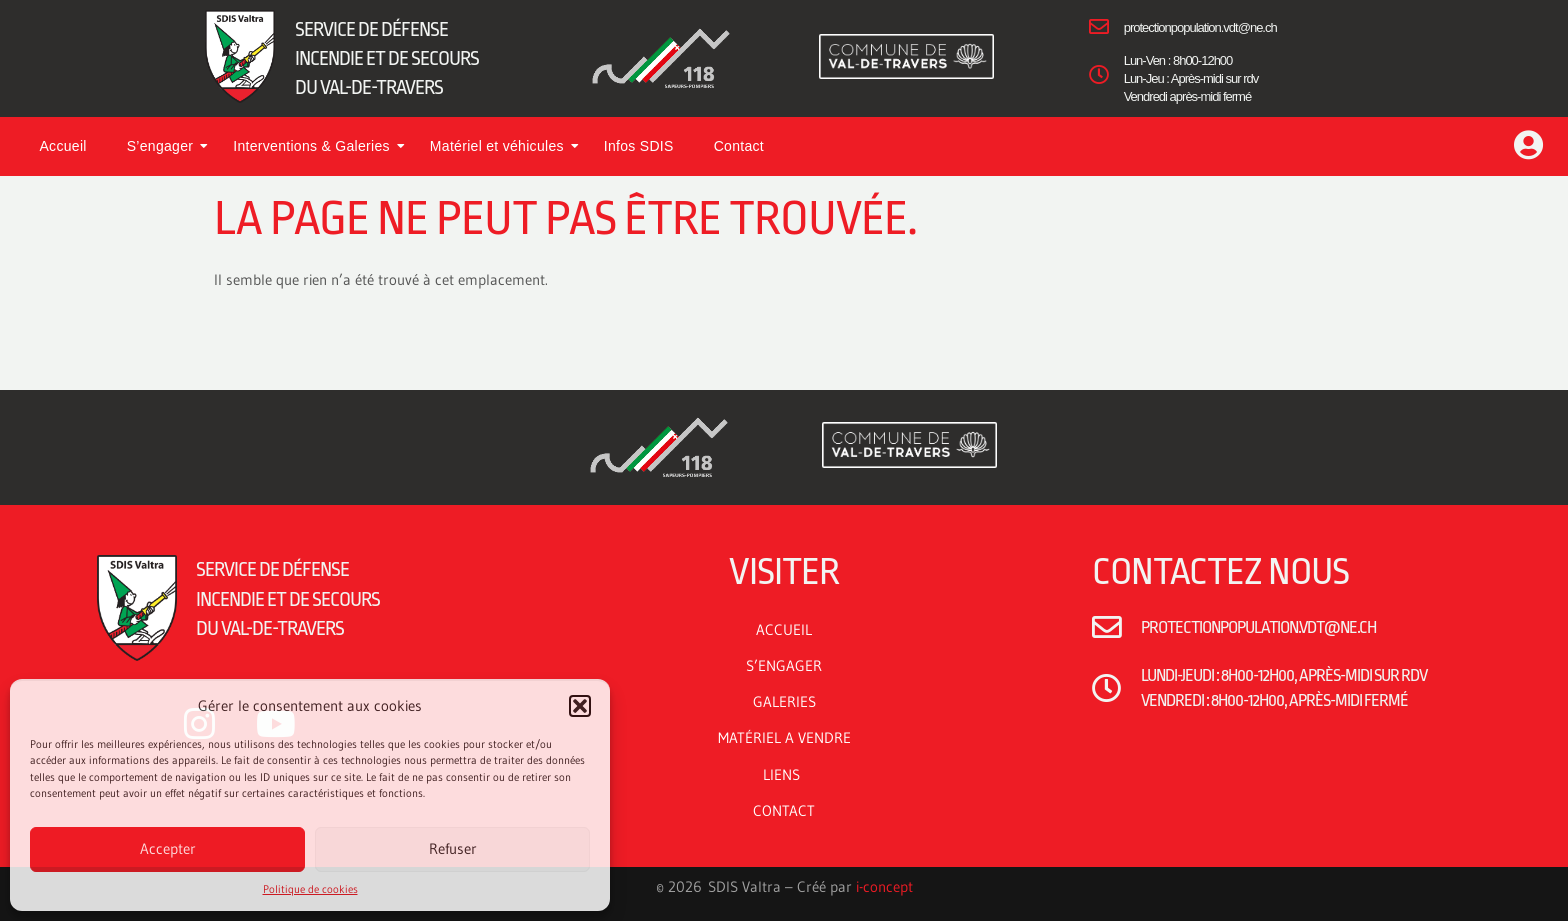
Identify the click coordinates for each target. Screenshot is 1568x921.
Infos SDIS (639, 146)
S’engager (168, 146)
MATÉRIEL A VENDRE (784, 737)
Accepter (168, 848)
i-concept (884, 886)
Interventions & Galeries (319, 146)
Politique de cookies (310, 889)
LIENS (784, 774)
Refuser (453, 848)
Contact (739, 146)
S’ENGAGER (784, 665)
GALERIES (784, 701)
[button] (580, 706)
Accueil (62, 146)
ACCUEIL (784, 629)
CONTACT (784, 810)
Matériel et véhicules (504, 146)
